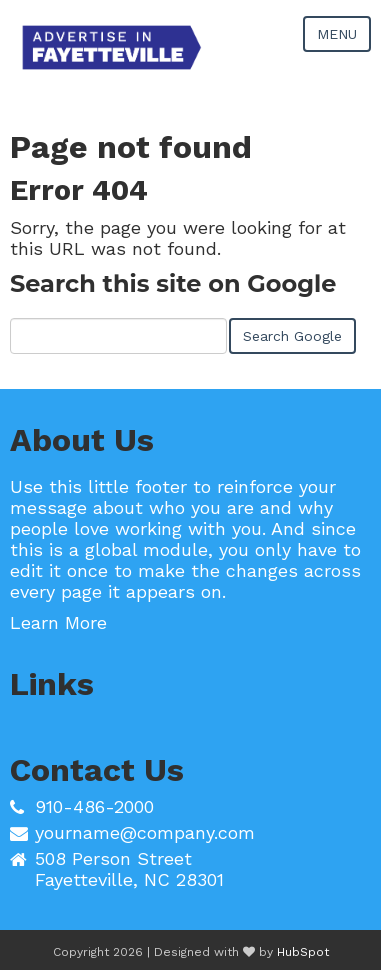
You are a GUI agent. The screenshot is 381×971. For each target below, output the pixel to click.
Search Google (292, 336)
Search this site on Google (173, 283)
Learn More (58, 622)
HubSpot (303, 952)
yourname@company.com (145, 832)
